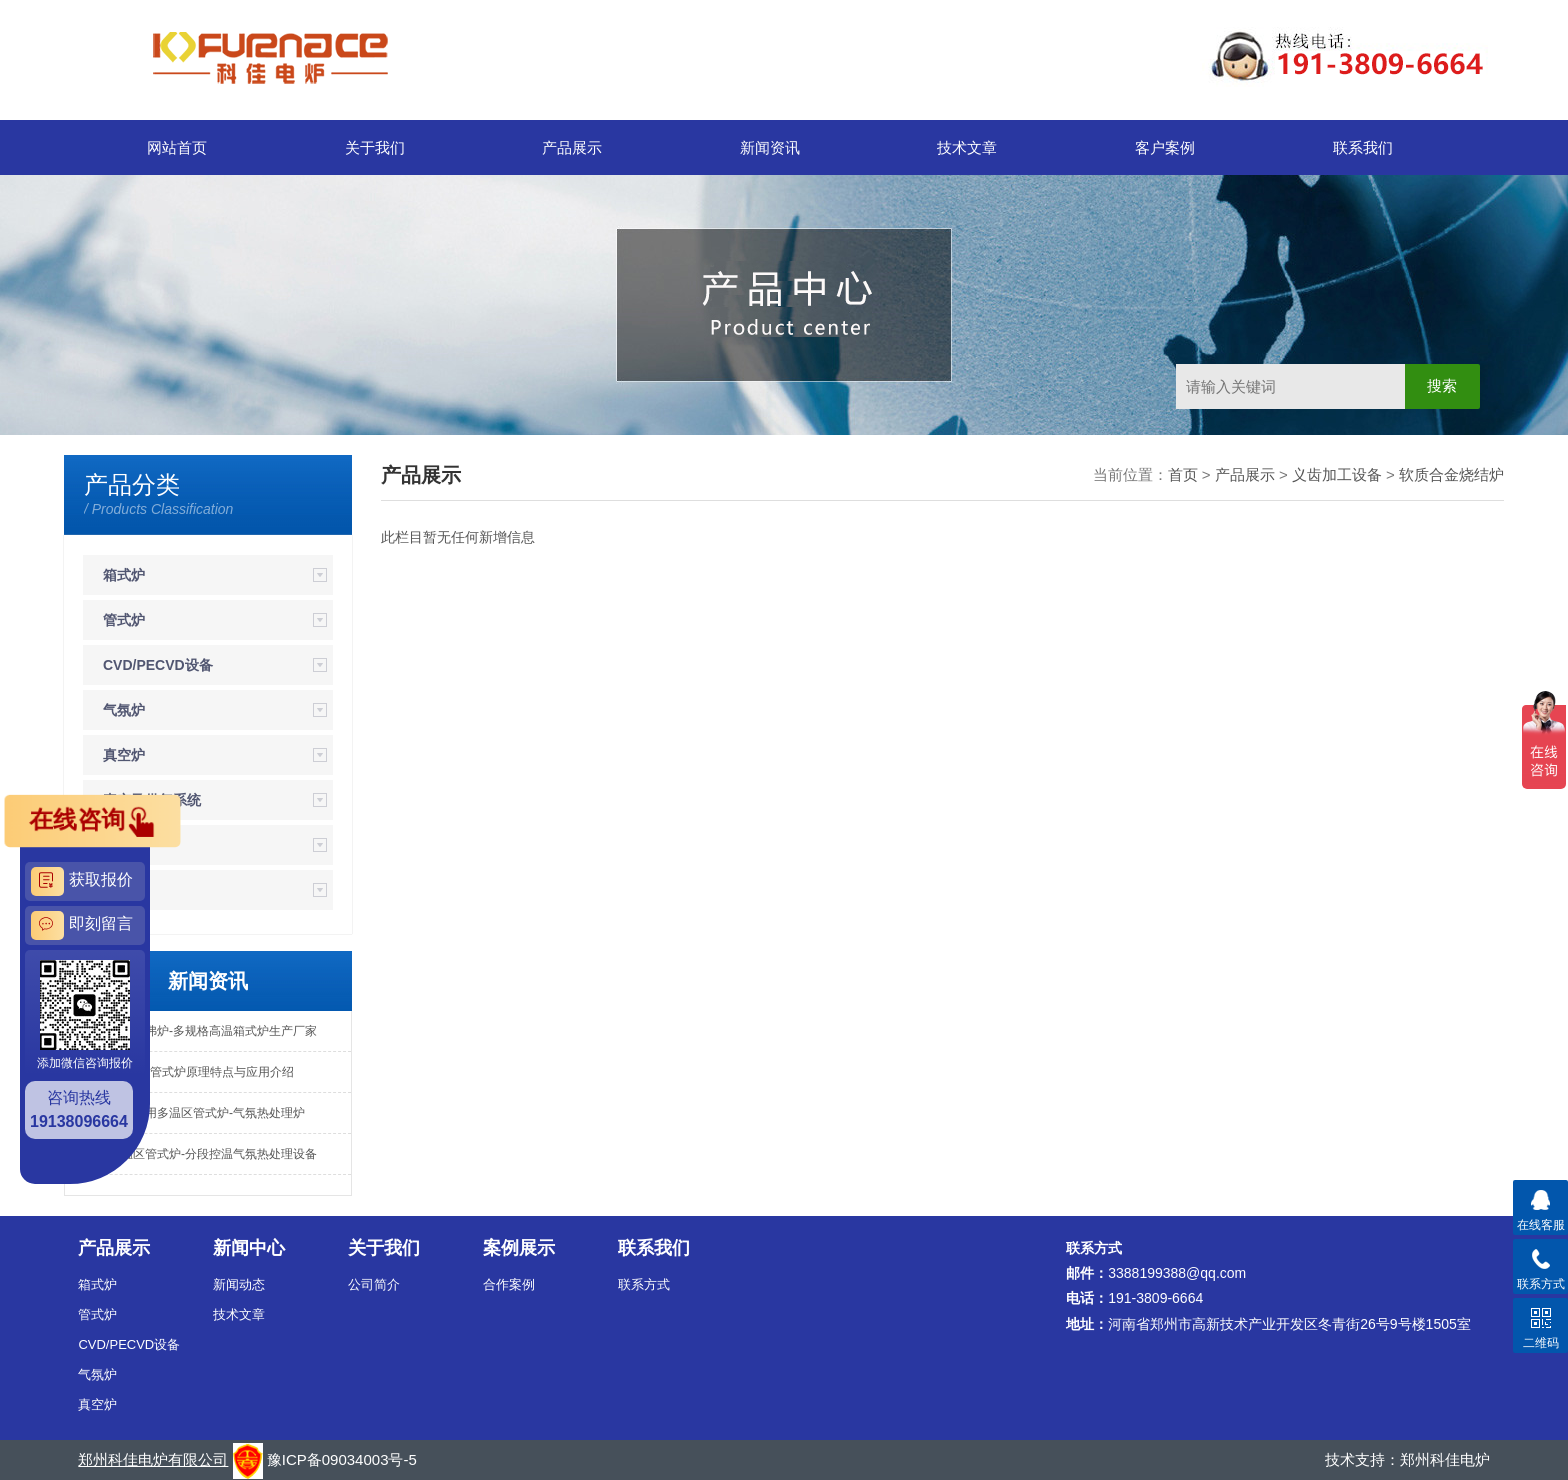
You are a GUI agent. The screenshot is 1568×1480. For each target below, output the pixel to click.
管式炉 (124, 620)
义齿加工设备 (1337, 474)
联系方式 (644, 1284)
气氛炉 (124, 710)
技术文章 (967, 147)
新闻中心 (249, 1248)
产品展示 (572, 147)
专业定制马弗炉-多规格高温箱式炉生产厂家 (201, 1031)
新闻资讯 (770, 147)
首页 (1183, 474)
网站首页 (177, 147)
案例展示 (519, 1248)
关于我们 (375, 147)
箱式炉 (124, 575)
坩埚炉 (124, 845)
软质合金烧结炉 (1451, 474)
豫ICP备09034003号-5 (342, 1459)
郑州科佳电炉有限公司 (153, 1459)
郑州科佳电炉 (1445, 1459)
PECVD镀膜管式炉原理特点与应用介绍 (189, 1072)
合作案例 (509, 1284)
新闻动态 (239, 1284)
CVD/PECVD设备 (158, 665)
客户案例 (1165, 147)
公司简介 (374, 1284)
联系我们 (1363, 147)
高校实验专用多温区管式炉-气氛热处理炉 (195, 1113)
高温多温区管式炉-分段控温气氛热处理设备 (201, 1154)
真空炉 (124, 755)
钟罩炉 (124, 890)
